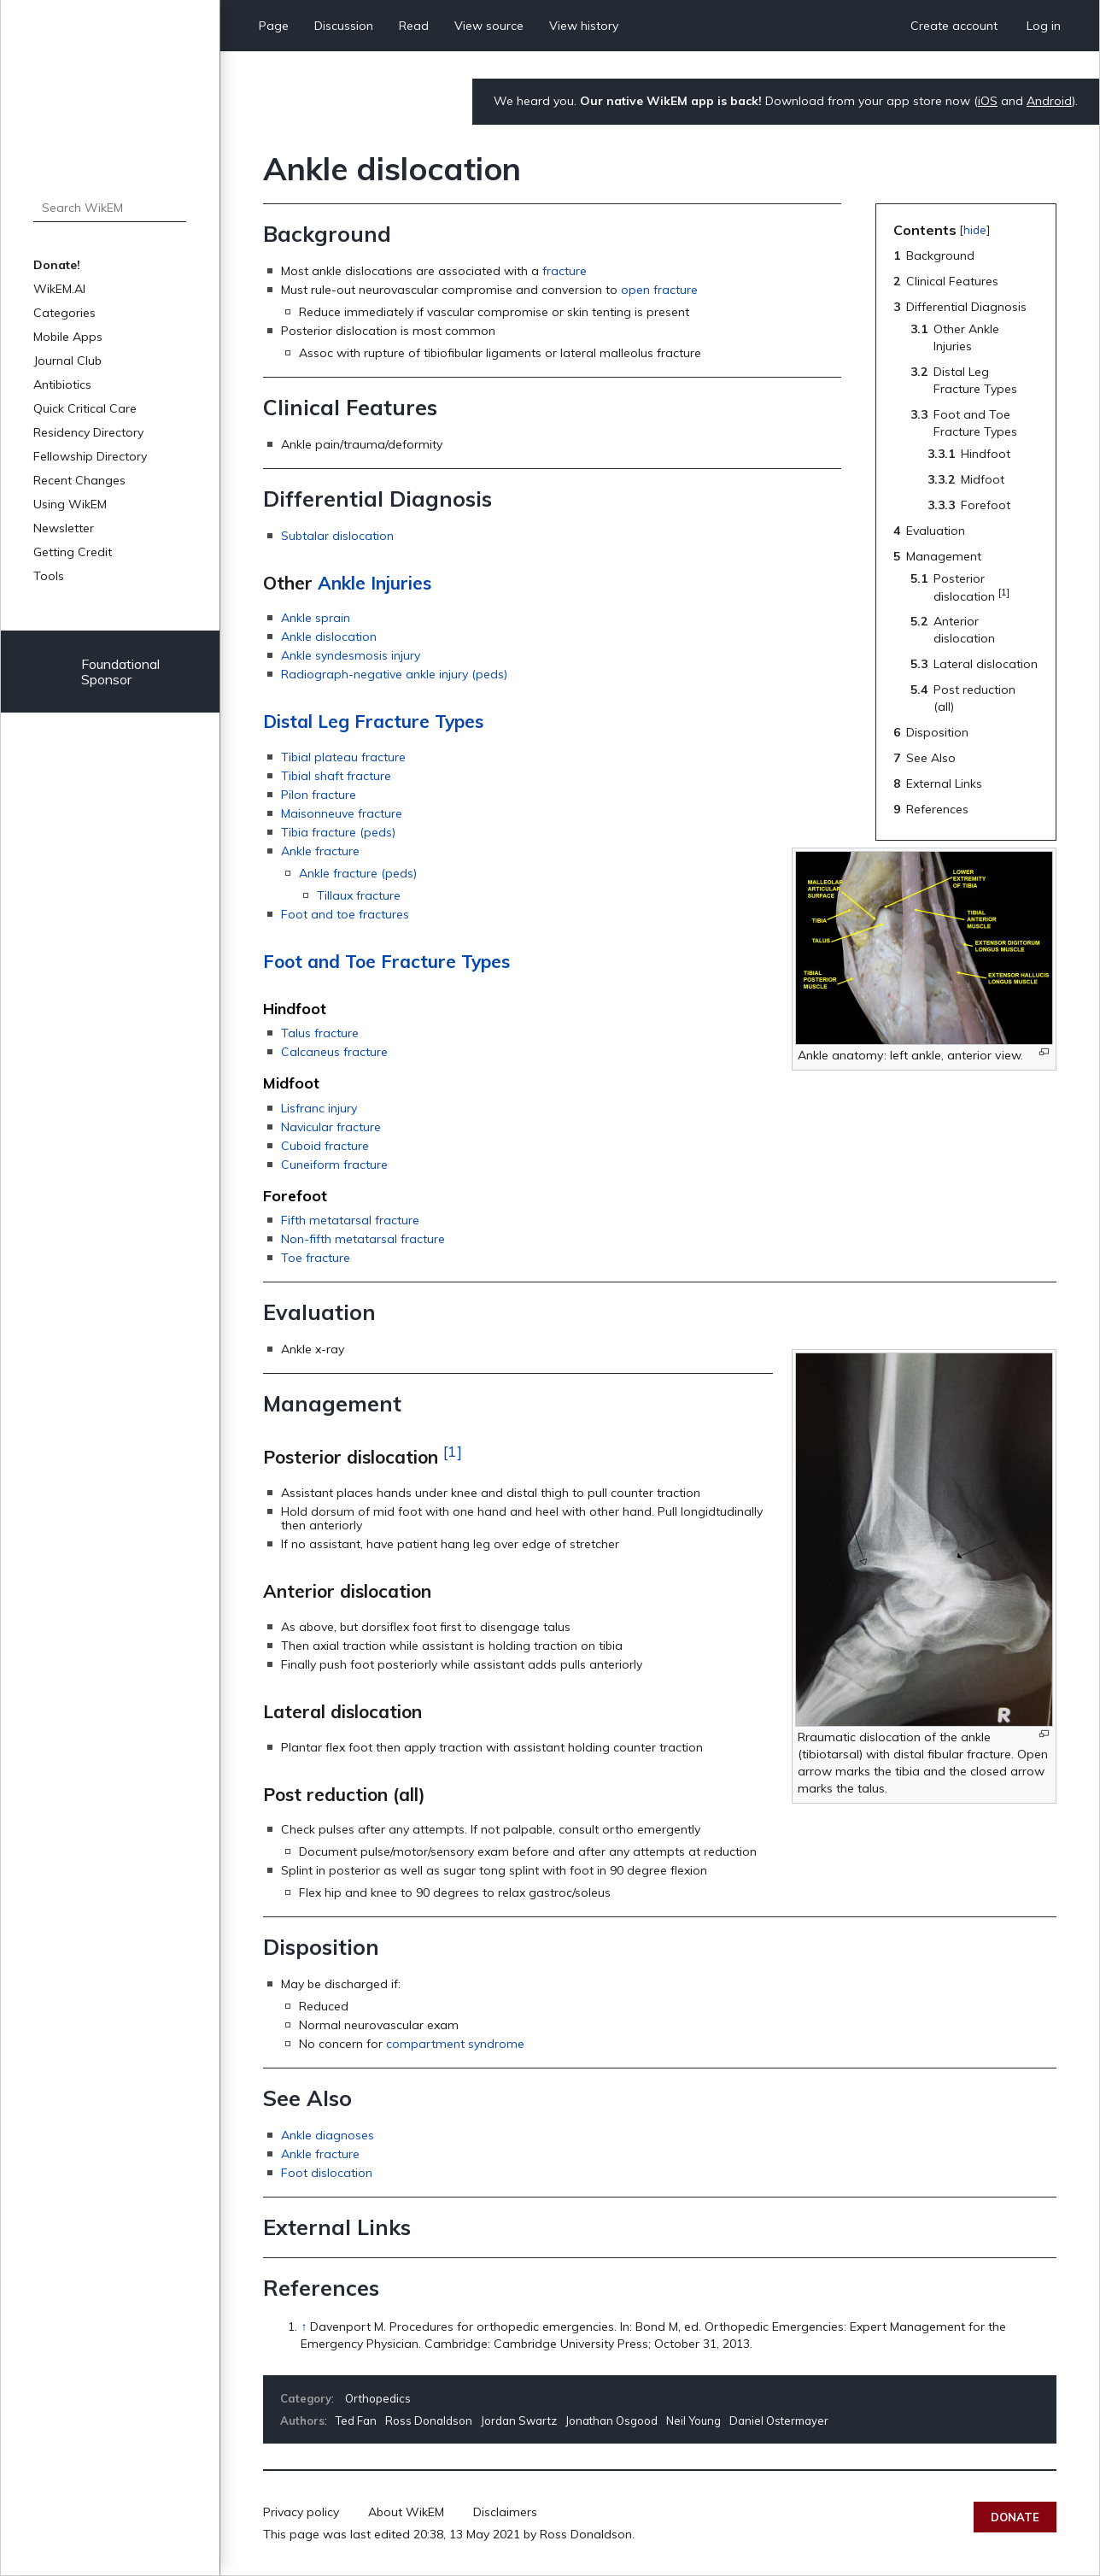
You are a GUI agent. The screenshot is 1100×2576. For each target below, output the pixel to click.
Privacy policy (301, 2512)
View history (583, 25)
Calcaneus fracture (334, 1051)
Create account (954, 25)
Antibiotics (62, 384)
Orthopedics (378, 2398)
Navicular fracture (331, 1127)
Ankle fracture (320, 851)
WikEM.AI (59, 288)
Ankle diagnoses (327, 2135)
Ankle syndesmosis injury (350, 655)
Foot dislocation (326, 2172)
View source (489, 25)
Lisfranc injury (319, 1108)
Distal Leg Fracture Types (373, 721)
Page (274, 25)
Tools (48, 576)
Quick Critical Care (85, 408)
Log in (1044, 25)
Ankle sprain (315, 617)
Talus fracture (320, 1033)
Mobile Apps (67, 336)
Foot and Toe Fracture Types (386, 961)
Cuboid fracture (325, 1145)
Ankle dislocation (329, 636)
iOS (988, 101)
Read (414, 25)
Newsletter (63, 528)
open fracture (659, 289)
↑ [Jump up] (304, 2326)
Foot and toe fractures (345, 914)
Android (1049, 101)
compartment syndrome (455, 2043)
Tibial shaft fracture (336, 775)
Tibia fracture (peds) (338, 832)
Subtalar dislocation (337, 535)
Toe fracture (315, 1257)
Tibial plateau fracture (343, 757)
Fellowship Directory (90, 456)
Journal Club (67, 360)
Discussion (343, 25)
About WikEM (406, 2512)
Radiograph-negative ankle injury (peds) (394, 674)
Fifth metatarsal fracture (350, 1220)
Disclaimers (505, 2512)
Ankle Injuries (374, 583)
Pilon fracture (318, 794)
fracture (564, 271)
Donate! (56, 265)
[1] (452, 1450)
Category (305, 2398)
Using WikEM (70, 504)
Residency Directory (88, 432)
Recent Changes (79, 480)
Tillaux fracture (359, 895)
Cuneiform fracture (334, 1164)
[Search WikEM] (109, 207)
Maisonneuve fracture (341, 813)
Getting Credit (72, 552)
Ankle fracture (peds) (358, 873)
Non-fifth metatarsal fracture (363, 1239)
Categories (64, 312)
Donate (1015, 2517)
